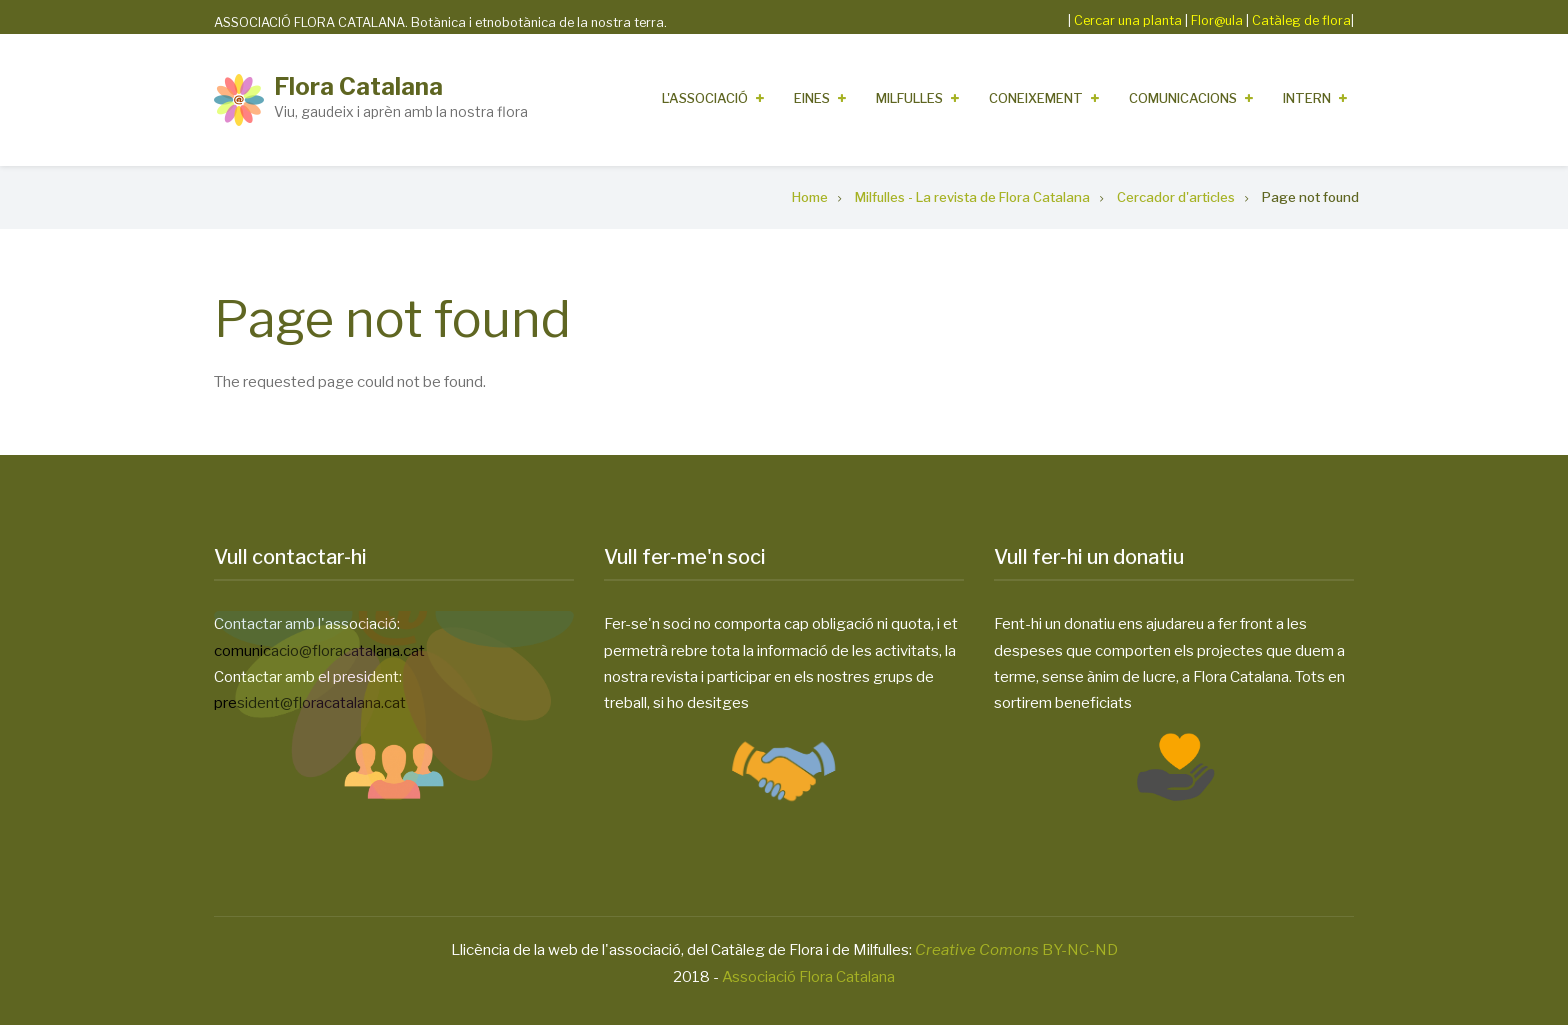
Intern (1307, 98)
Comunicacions (1183, 98)
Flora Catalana (358, 86)
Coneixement (1036, 98)
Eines (812, 98)
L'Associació (705, 98)
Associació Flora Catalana (808, 977)
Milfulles (909, 98)
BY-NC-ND (1016, 950)
